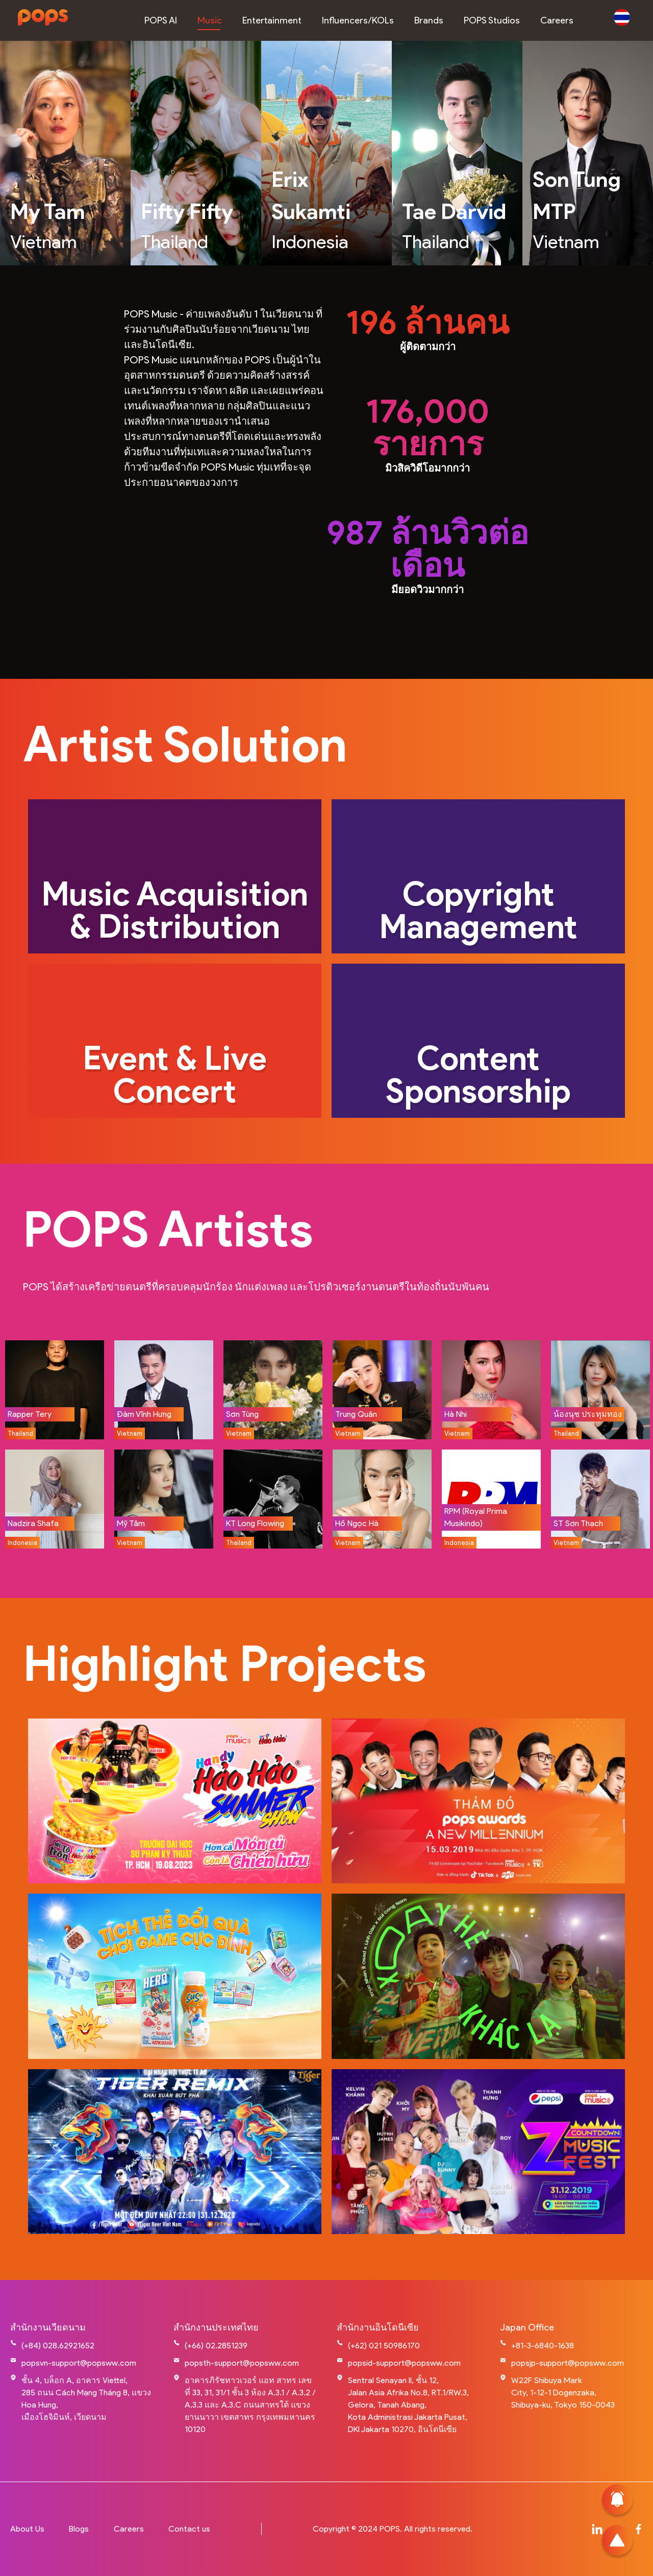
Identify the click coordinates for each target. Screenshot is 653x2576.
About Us (27, 2529)
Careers (129, 2529)
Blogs (79, 2529)
